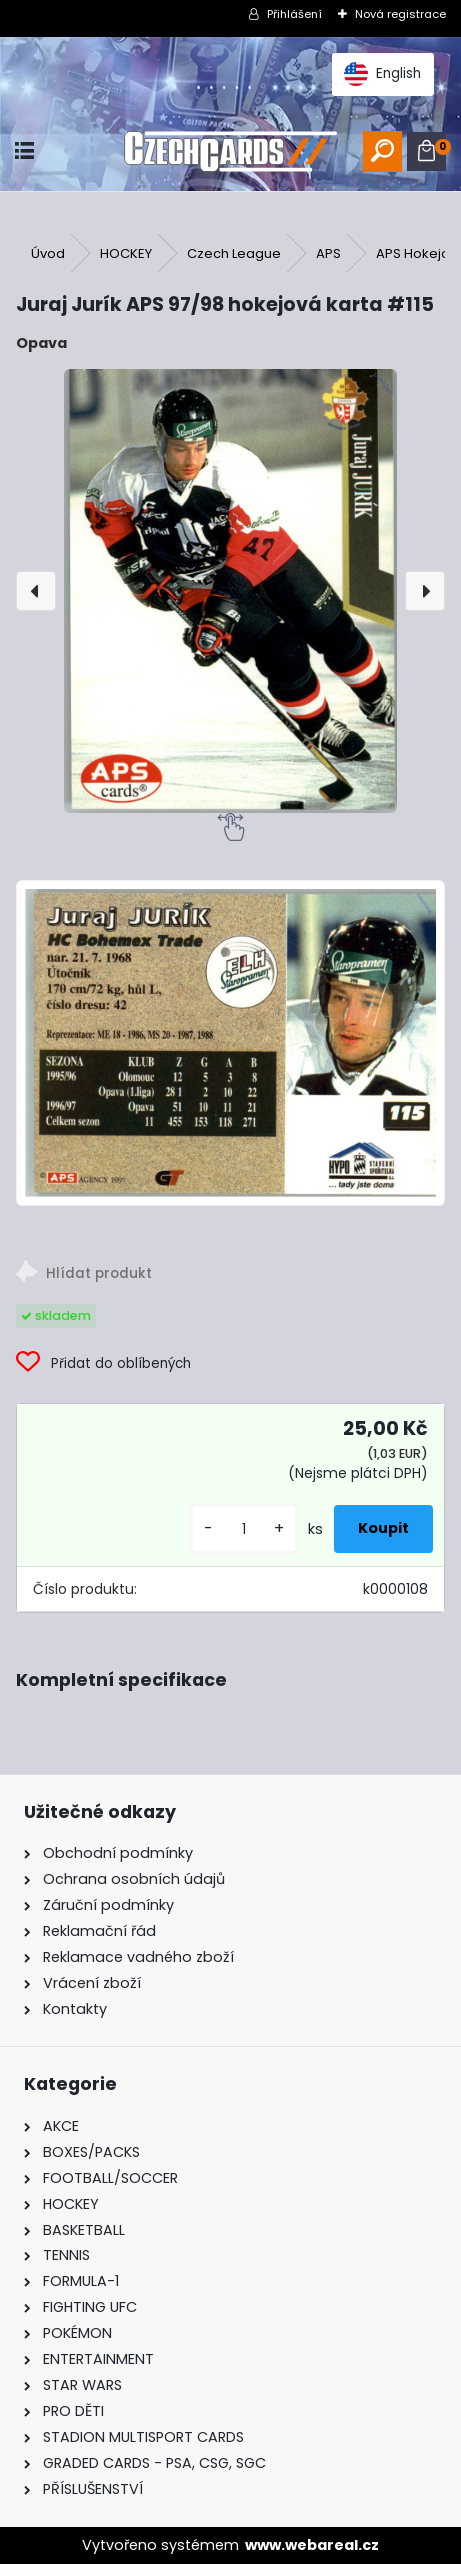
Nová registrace (400, 14)
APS (328, 253)
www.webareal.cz (312, 2545)
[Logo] (230, 151)
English (382, 74)
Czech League (234, 253)
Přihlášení (294, 14)
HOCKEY (126, 253)
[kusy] (244, 1529)
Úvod (48, 253)
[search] (382, 151)
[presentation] (36, 591)
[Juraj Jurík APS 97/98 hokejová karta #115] (230, 591)
